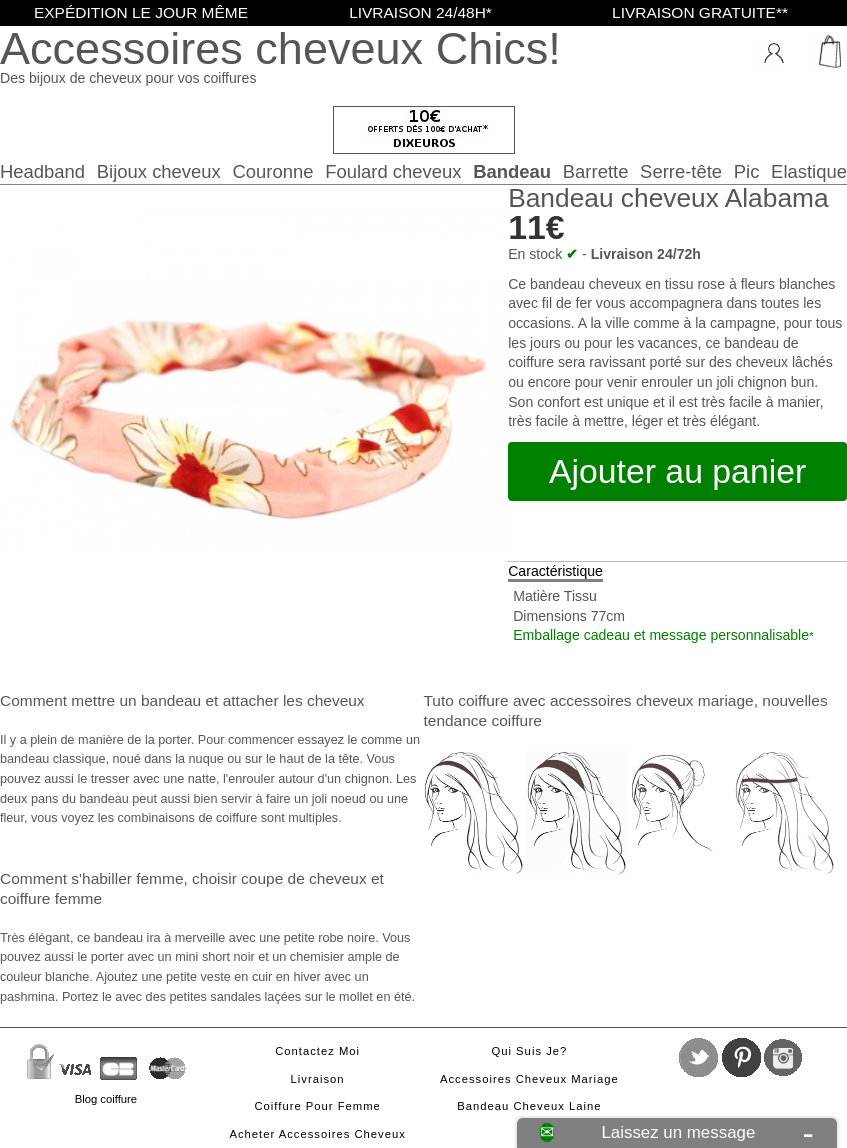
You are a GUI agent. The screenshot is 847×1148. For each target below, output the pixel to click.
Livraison (318, 1079)
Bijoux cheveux (159, 171)
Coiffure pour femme (317, 1106)
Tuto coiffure (466, 700)
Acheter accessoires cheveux (317, 1134)
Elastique (809, 171)
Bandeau (512, 171)
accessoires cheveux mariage (652, 700)
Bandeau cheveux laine (529, 1106)
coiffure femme (51, 898)
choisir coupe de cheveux (279, 878)
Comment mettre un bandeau (100, 700)
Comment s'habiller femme (91, 878)
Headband (42, 171)
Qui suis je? (529, 1051)
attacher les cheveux (294, 700)
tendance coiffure (483, 720)
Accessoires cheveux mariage (529, 1079)
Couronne (273, 171)
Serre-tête (681, 171)
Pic (747, 171)
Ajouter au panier (677, 471)
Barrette (596, 171)
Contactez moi (317, 1051)
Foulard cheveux (393, 171)
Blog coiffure (106, 1099)
